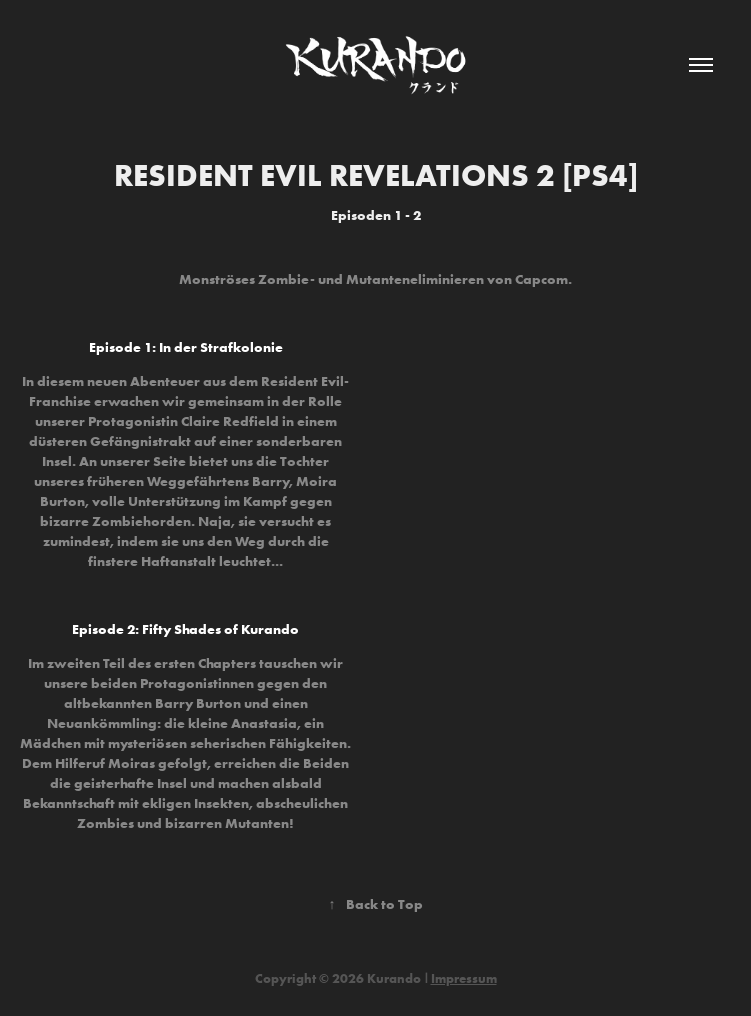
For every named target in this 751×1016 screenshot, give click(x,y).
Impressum (464, 978)
